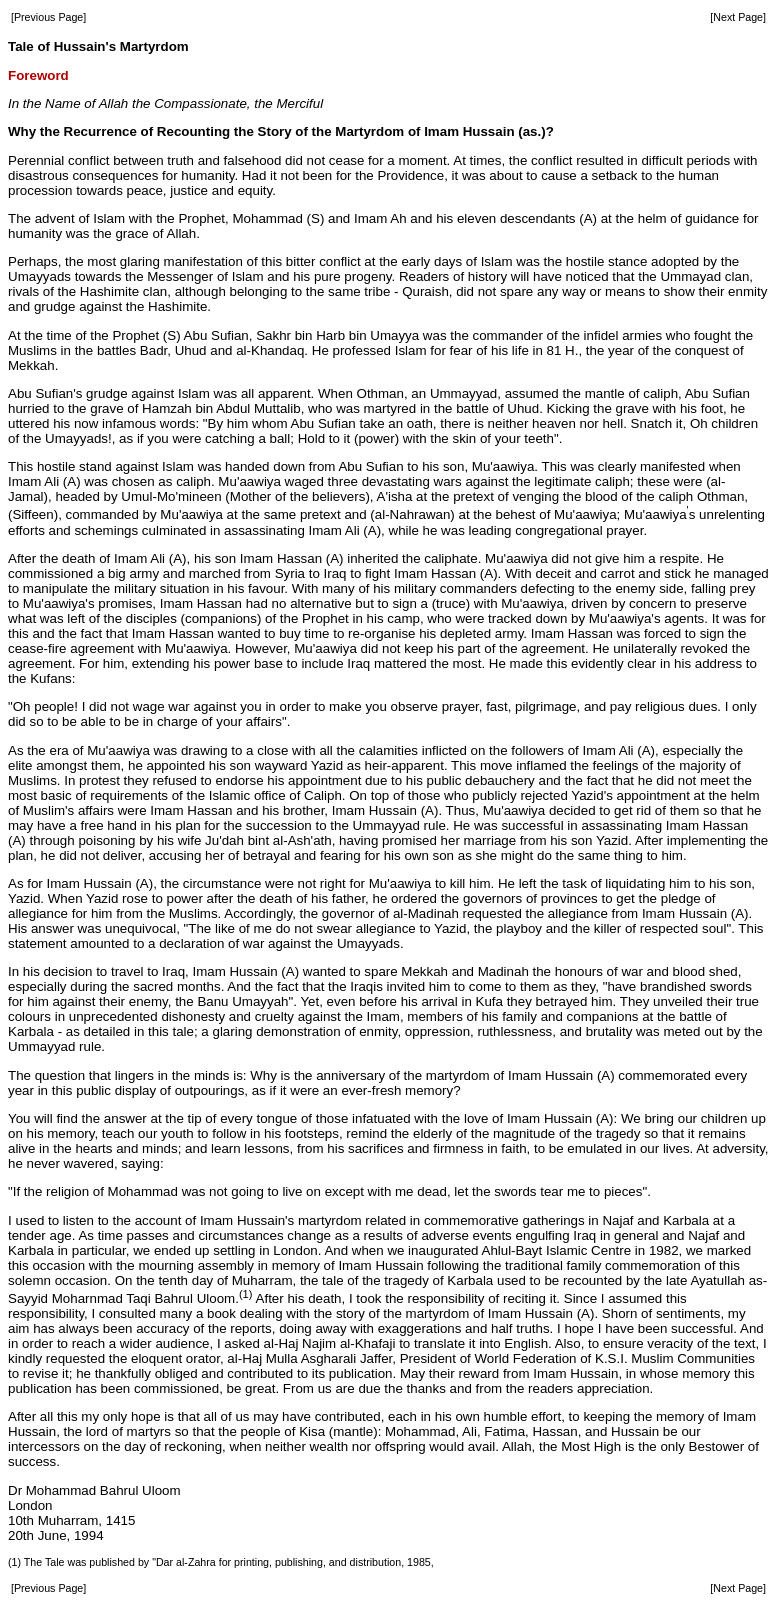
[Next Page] (738, 17)
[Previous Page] (48, 17)
